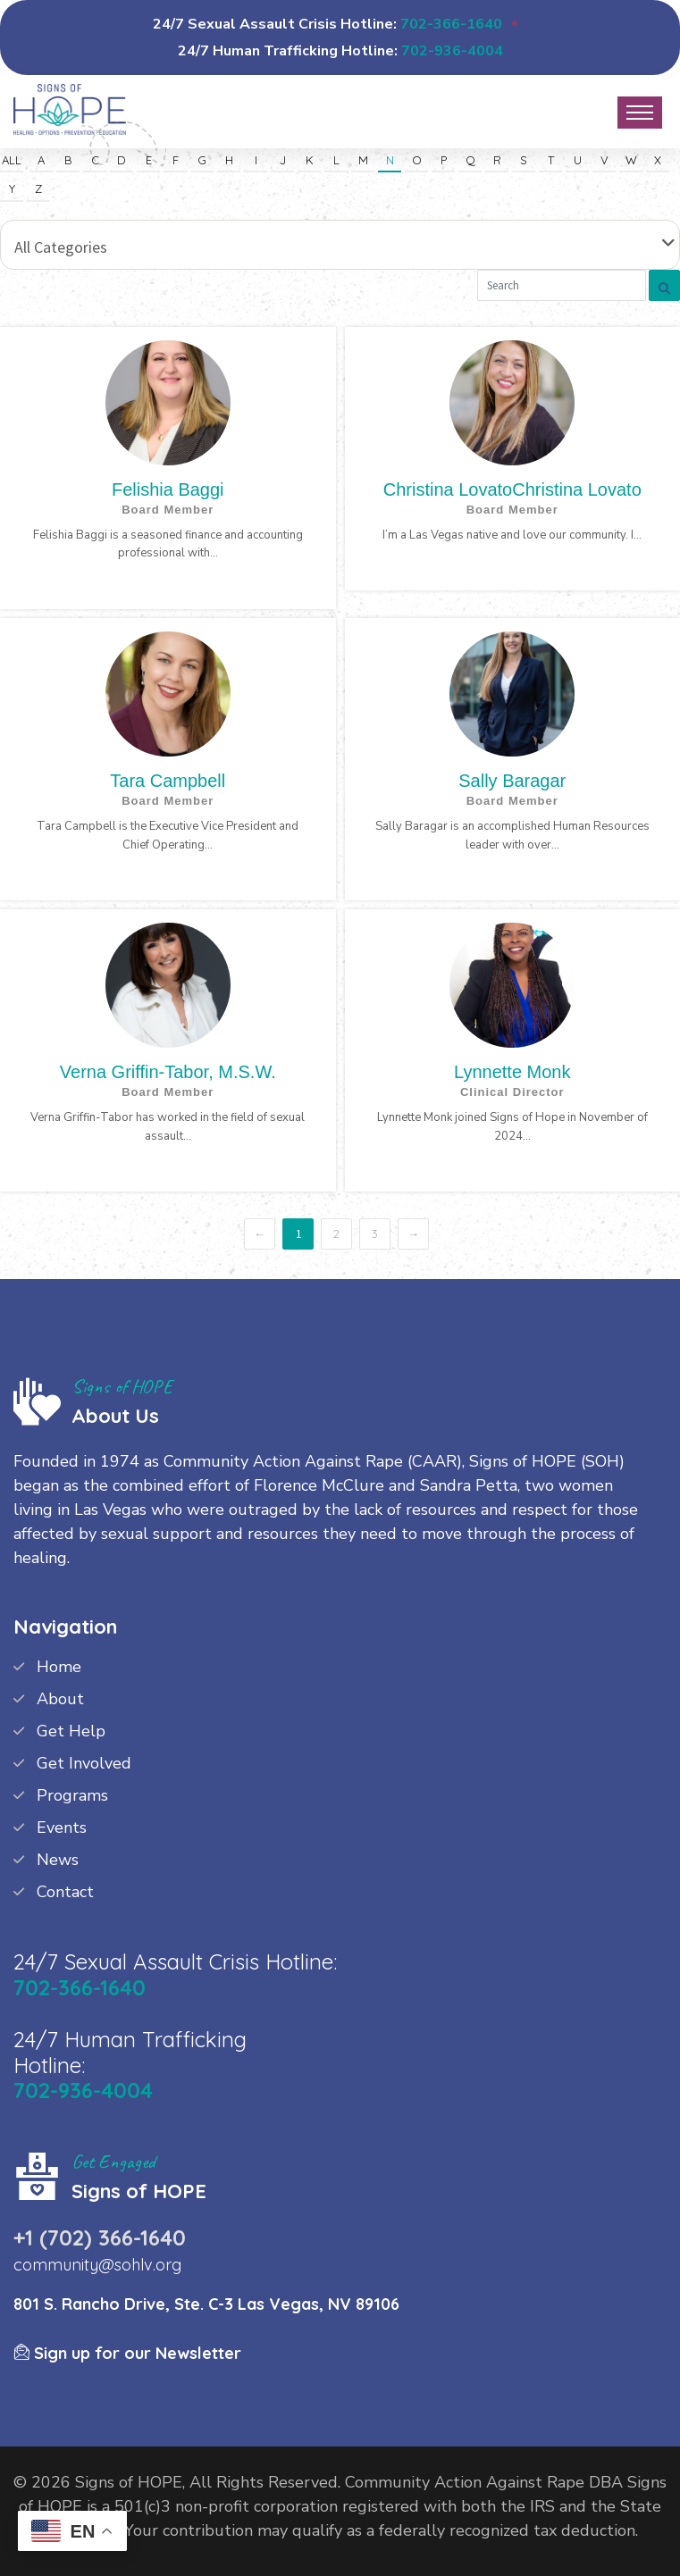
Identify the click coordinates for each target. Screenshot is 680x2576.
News (58, 1859)
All (11, 160)
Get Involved (84, 1763)
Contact (65, 1892)
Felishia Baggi (168, 489)
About (60, 1699)
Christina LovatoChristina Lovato (512, 489)
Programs (72, 1795)
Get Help (71, 1731)
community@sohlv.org (97, 2264)
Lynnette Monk (512, 1072)
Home (59, 1666)
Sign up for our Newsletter (127, 2353)
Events (62, 1827)
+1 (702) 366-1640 (99, 2237)
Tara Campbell (167, 780)
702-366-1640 (451, 24)
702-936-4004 (452, 51)
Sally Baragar (512, 780)
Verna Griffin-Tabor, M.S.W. (168, 1072)
